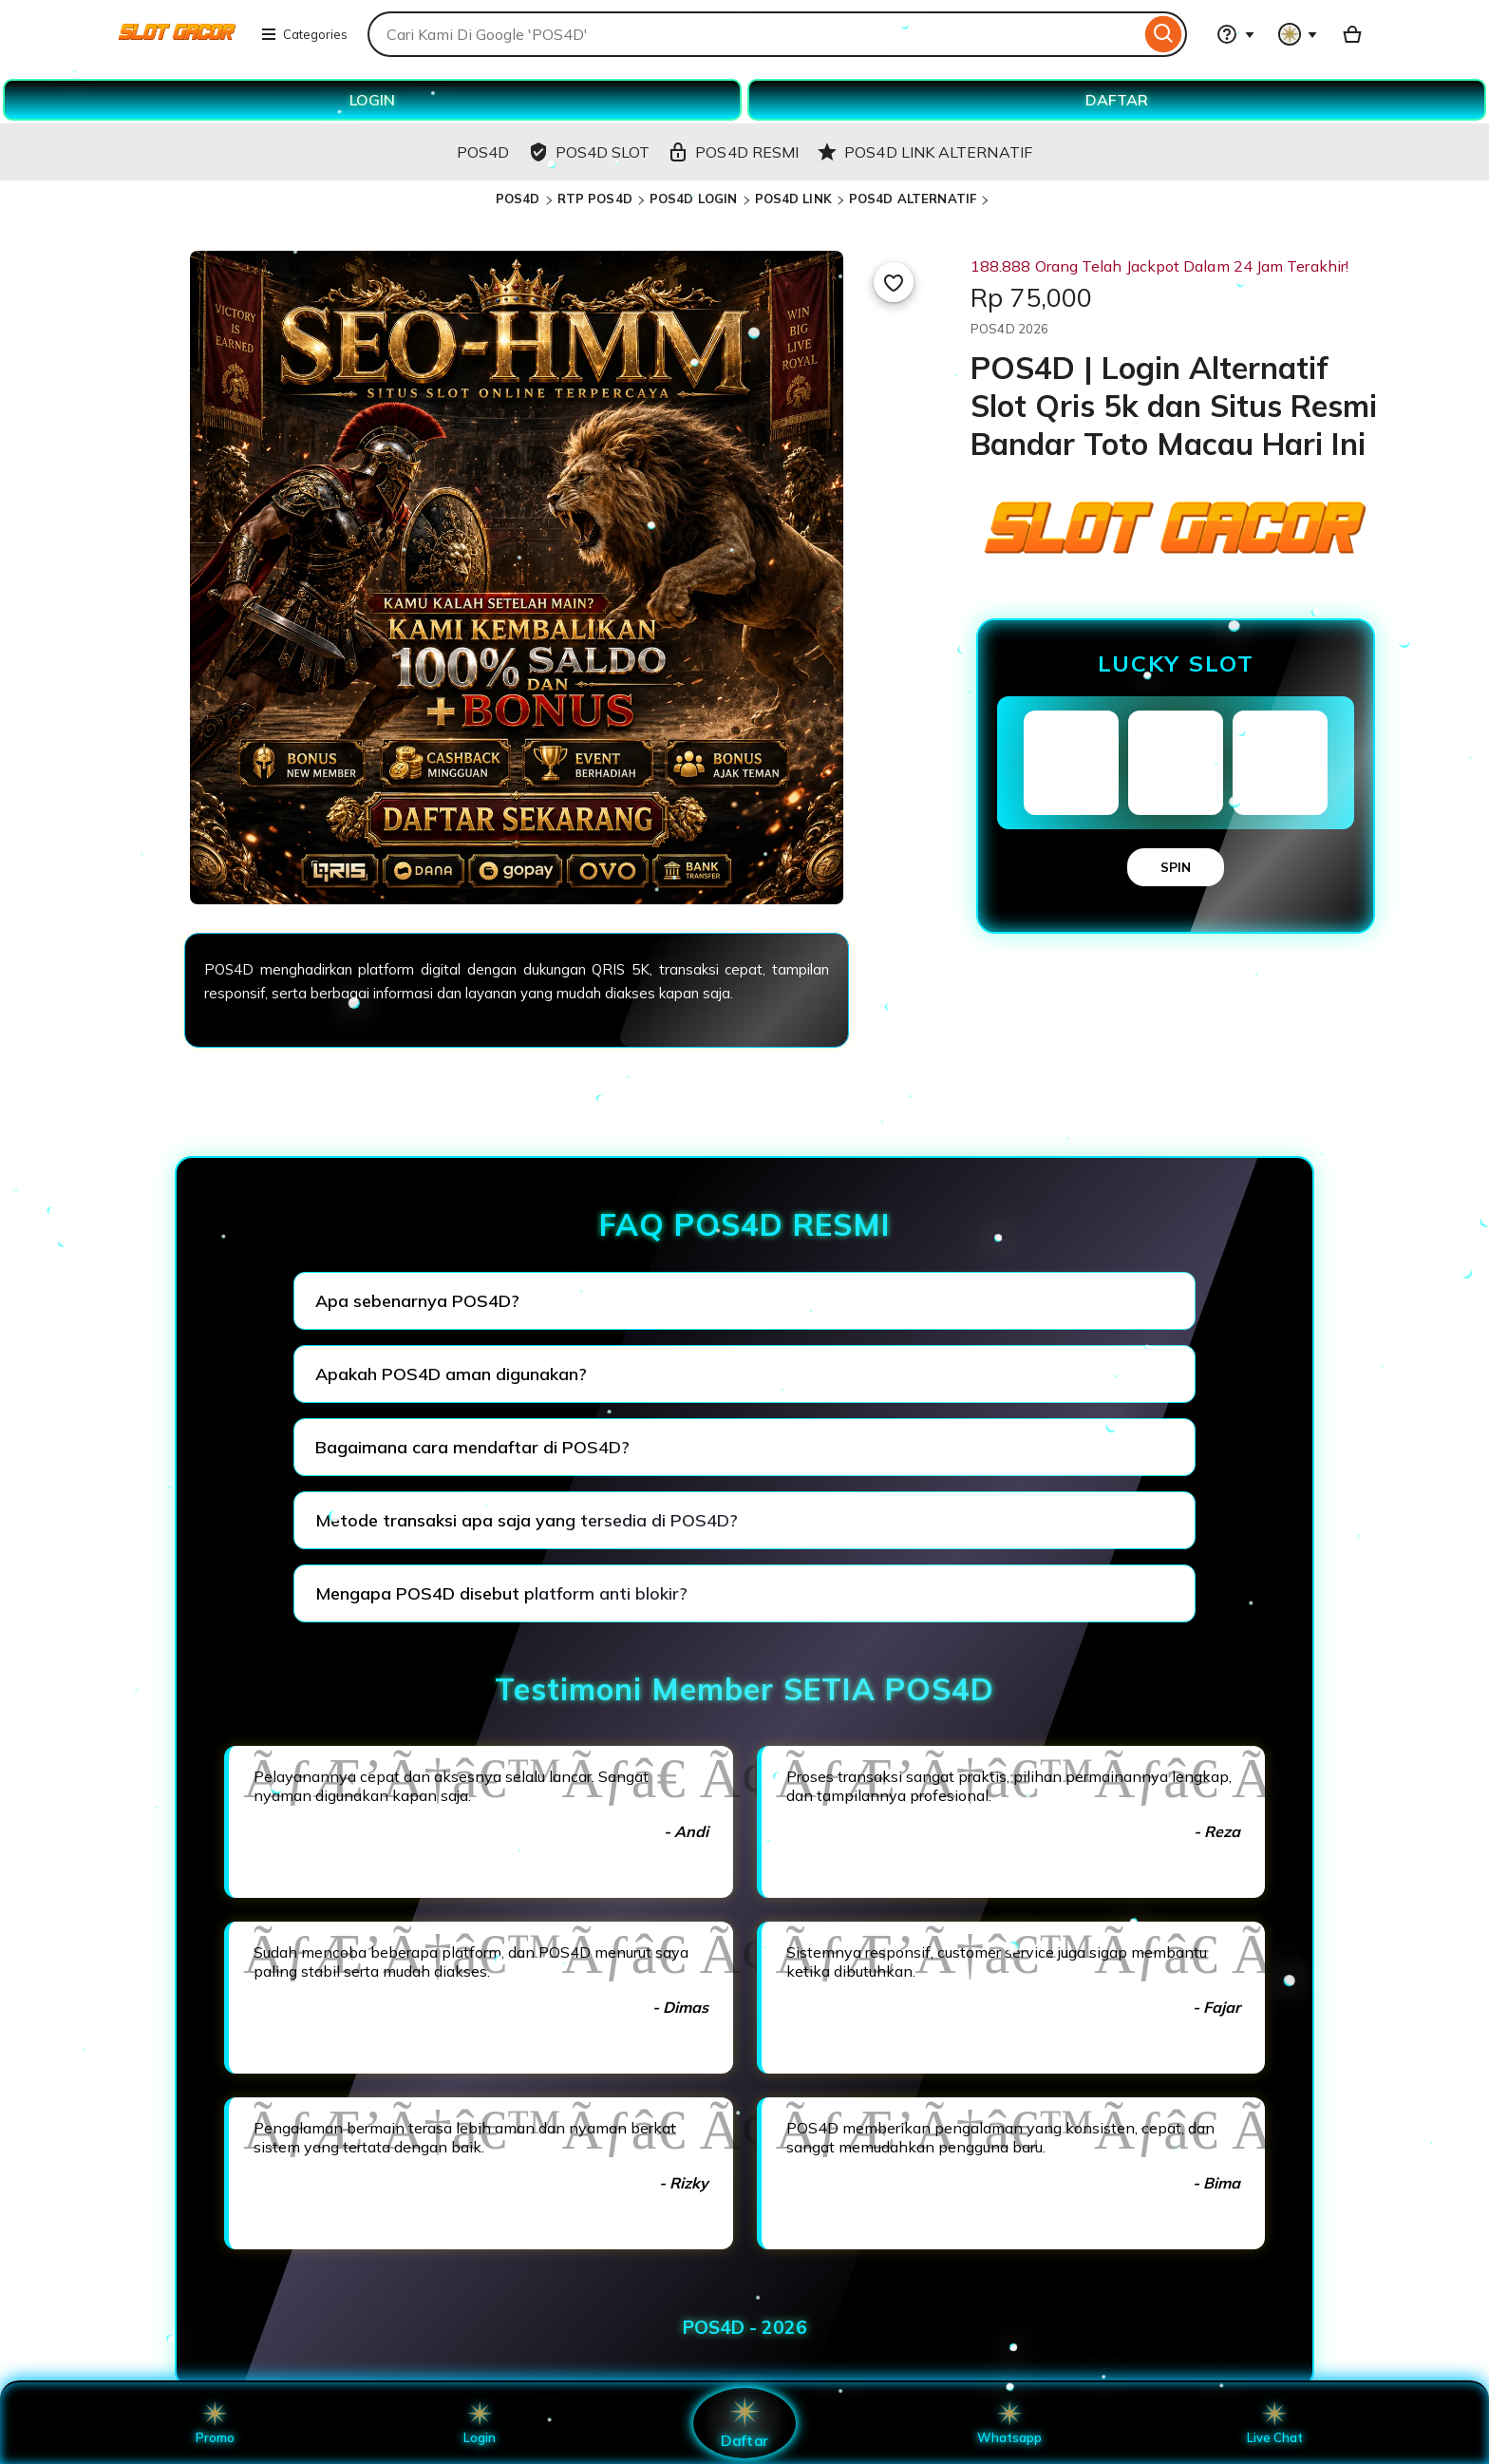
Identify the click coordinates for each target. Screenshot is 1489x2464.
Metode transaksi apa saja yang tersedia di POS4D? (526, 1520)
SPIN (1175, 867)
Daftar (744, 2423)
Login (479, 2423)
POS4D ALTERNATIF (912, 198)
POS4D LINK (793, 198)
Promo (215, 2423)
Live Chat (1275, 2423)
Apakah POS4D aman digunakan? (451, 1374)
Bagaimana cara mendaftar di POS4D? (472, 1447)
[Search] (1163, 34)
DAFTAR (1116, 99)
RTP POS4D (594, 198)
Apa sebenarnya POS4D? (417, 1301)
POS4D (518, 198)
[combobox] (754, 34)
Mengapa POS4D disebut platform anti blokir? (501, 1593)
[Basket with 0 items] (1352, 34)
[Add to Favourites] (894, 282)
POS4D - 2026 (745, 2327)
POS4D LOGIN (693, 198)
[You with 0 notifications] (1298, 34)
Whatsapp (1009, 2423)
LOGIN (372, 99)
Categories (304, 34)
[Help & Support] (1235, 34)
